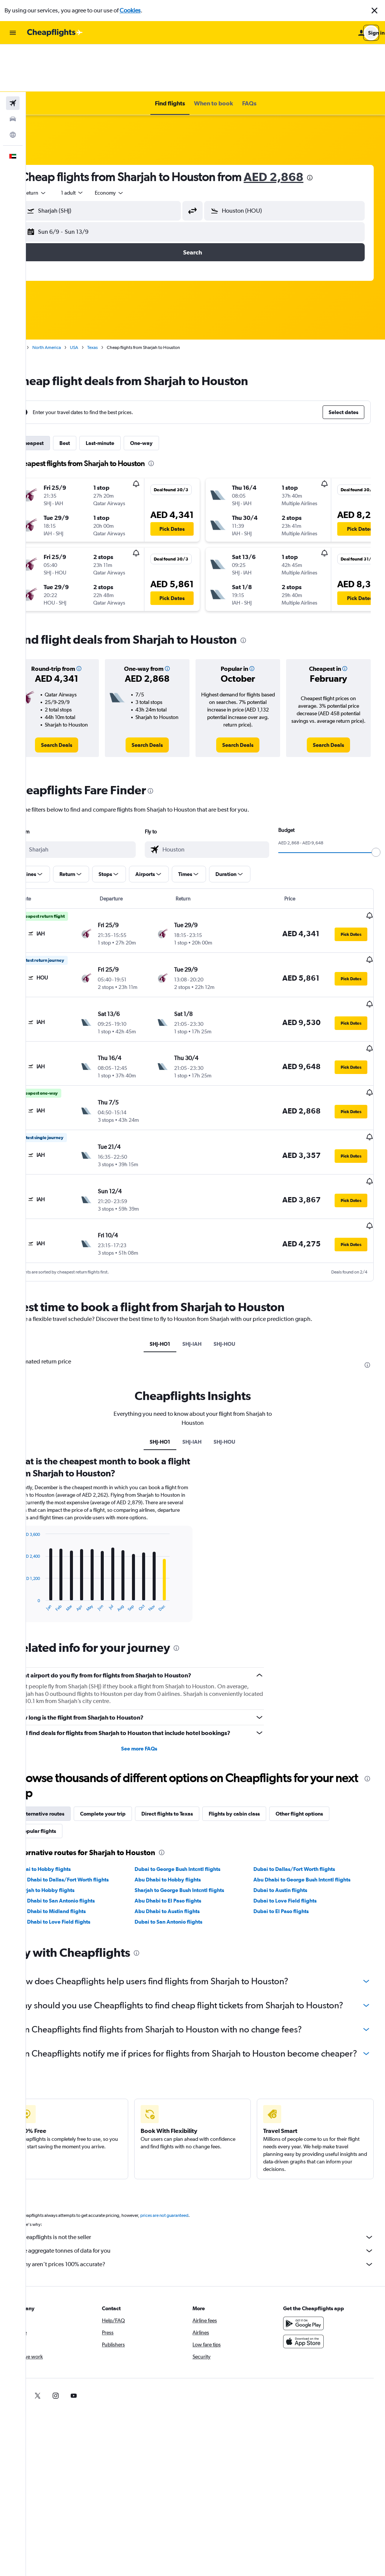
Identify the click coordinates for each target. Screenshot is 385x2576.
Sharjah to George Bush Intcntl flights (196, 1831)
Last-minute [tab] (126, 396)
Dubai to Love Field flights (293, 1842)
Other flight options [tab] (325, 1755)
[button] (374, 11)
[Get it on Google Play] (310, 2289)
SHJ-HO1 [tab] (173, 1278)
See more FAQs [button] (156, 1690)
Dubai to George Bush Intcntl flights (195, 1810)
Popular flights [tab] (64, 1772)
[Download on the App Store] (310, 2307)
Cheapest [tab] (58, 396)
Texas (118, 300)
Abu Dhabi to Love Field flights (79, 1863)
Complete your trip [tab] (129, 1755)
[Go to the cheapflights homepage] (55, 33)
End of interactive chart (43, 1547)
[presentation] (335, 130)
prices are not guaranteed (190, 2180)
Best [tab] (90, 396)
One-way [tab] (167, 396)
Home (43, 300)
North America (72, 300)
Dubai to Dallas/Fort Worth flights (303, 1810)
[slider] (375, 812)
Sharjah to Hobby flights (71, 1831)
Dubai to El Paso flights (289, 1852)
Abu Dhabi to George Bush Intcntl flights (310, 1821)
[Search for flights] (13, 55)
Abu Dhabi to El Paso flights (185, 1842)
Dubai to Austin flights (289, 1831)
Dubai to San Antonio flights (186, 1863)
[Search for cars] (13, 71)
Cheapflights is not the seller (209, 2202)
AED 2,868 (299, 129)
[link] (79, 705)
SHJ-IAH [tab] (205, 1278)
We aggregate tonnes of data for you (209, 2216)
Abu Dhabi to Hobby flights (185, 1821)
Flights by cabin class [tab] (260, 1755)
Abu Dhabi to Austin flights (184, 1852)
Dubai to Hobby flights (69, 1810)
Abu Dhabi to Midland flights (77, 1852)
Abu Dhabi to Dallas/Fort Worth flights (88, 1821)
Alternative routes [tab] (68, 1755)
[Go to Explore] (13, 87)
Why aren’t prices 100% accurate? (209, 2229)
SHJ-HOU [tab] (238, 1278)
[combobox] (61, 145)
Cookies (130, 10)
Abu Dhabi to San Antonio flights (81, 1842)
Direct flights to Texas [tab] (193, 1755)
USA (100, 300)
